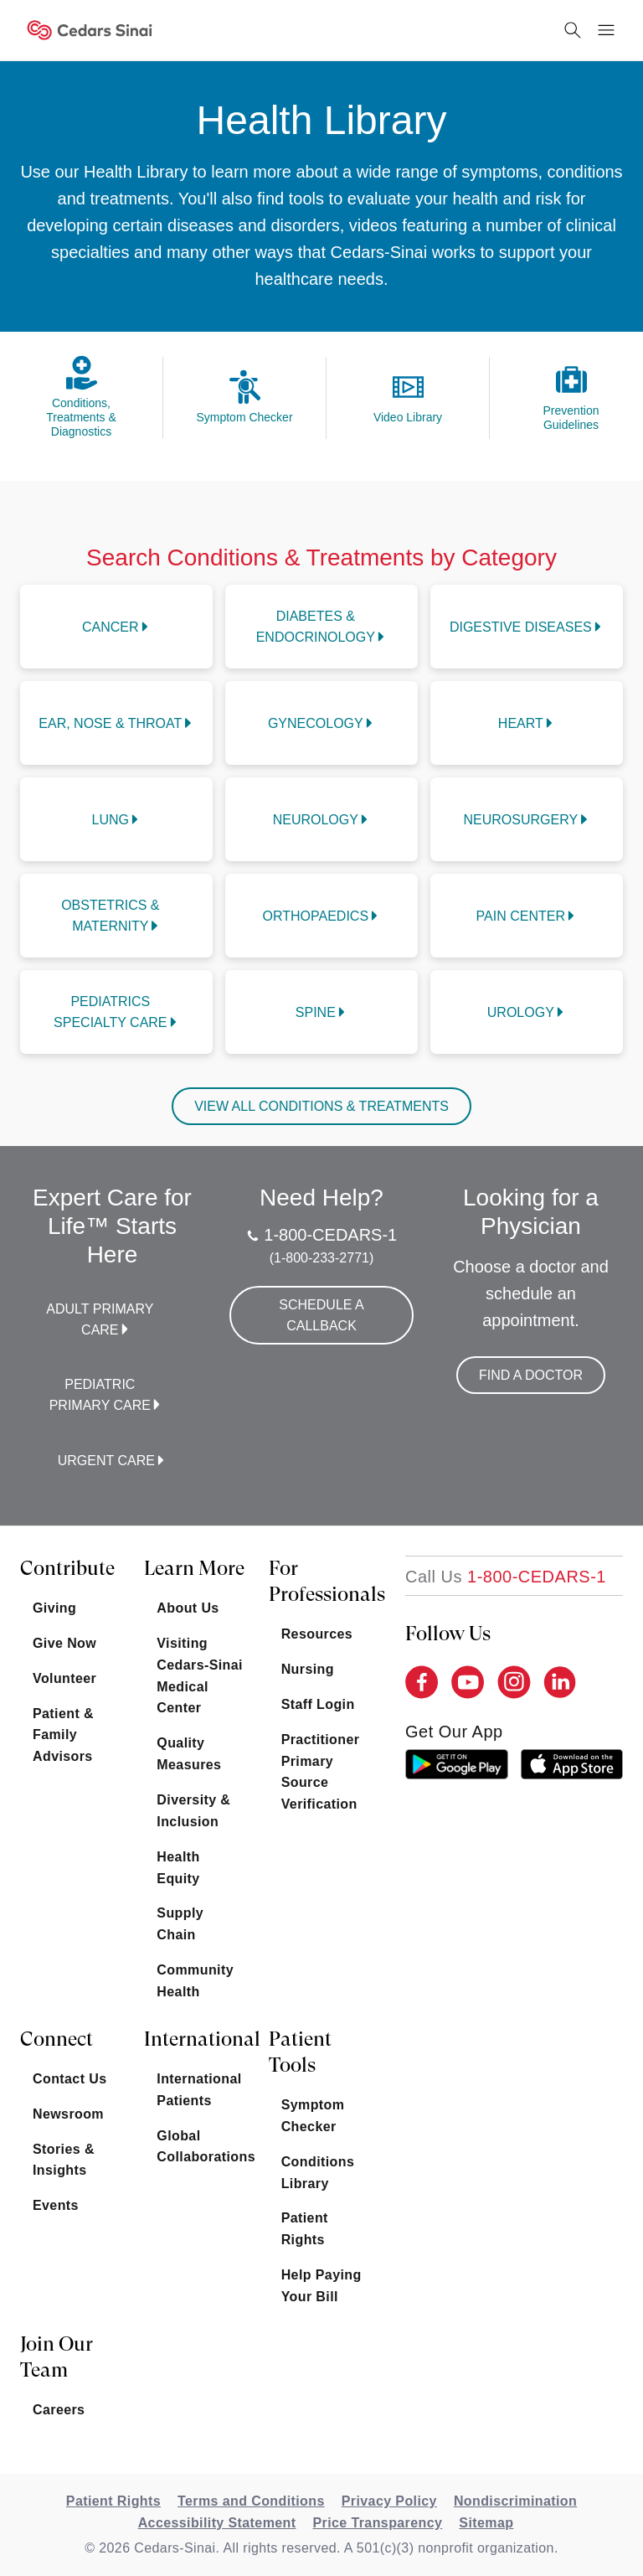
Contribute (67, 1568)
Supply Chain (180, 1924)
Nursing (307, 1669)
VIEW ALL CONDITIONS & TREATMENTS (321, 1106)
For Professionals (324, 1581)
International (199, 2039)
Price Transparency (377, 2523)
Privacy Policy (389, 2501)
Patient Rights (304, 2229)
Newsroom (68, 2114)
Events (56, 2205)
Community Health (195, 1981)
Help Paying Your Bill (321, 2286)
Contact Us (69, 2079)
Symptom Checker (313, 2116)
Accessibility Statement (217, 2523)
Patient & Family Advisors (63, 1735)
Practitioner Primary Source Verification (320, 1772)
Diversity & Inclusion (193, 1811)
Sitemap (486, 2523)
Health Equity (178, 1868)
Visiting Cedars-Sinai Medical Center (200, 1676)
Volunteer (64, 1678)
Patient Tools (300, 2052)
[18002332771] (505, 1576)
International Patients (199, 2090)
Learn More (194, 1568)
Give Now (64, 1643)
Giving (54, 1608)
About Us (188, 1608)
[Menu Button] (606, 30)
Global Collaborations (200, 2147)
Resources (316, 1634)
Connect (56, 2039)
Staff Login (318, 1704)
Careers (59, 2410)
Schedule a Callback (321, 1315)
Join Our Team (56, 2357)
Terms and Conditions (251, 2501)
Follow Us (448, 1633)
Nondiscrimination (515, 2501)
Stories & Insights (64, 2160)
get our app (454, 1731)
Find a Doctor (531, 1375)
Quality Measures (189, 1754)
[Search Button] (573, 30)
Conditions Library (318, 2173)
